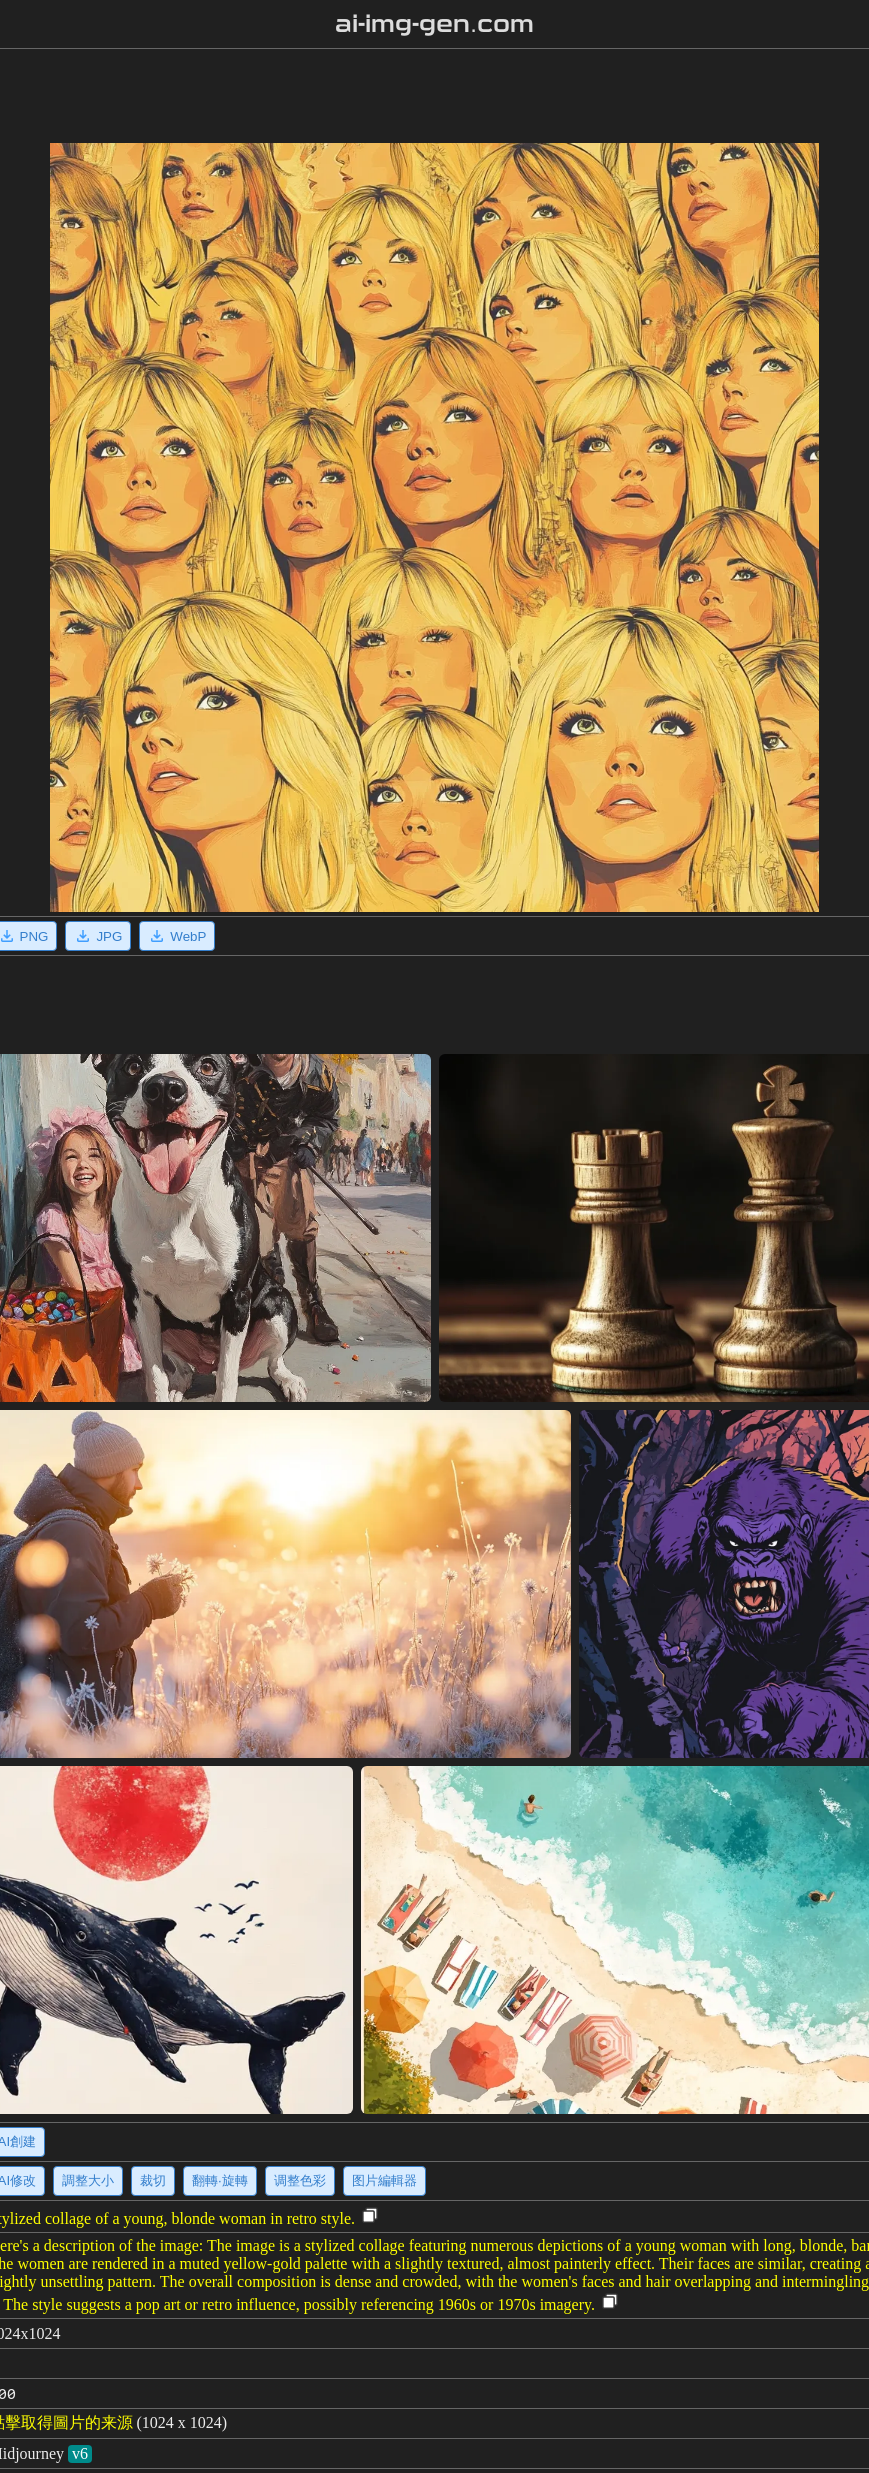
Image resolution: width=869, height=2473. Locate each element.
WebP (177, 936)
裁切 (153, 2180)
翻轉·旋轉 (220, 2180)
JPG (98, 936)
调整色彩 (300, 2180)
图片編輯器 (384, 2180)
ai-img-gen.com (434, 24)
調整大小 (88, 2180)
